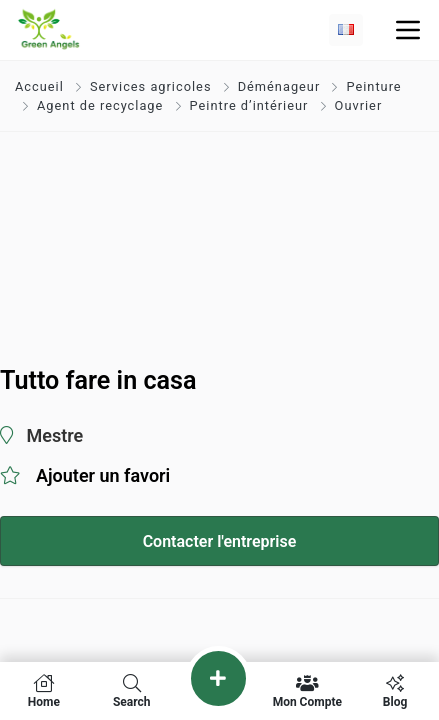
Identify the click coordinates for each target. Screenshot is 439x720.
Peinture (373, 86)
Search (132, 691)
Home (44, 691)
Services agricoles (151, 86)
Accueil (41, 86)
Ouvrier (359, 105)
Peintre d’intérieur (249, 105)
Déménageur (279, 86)
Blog (395, 691)
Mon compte (307, 691)
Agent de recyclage (100, 105)
